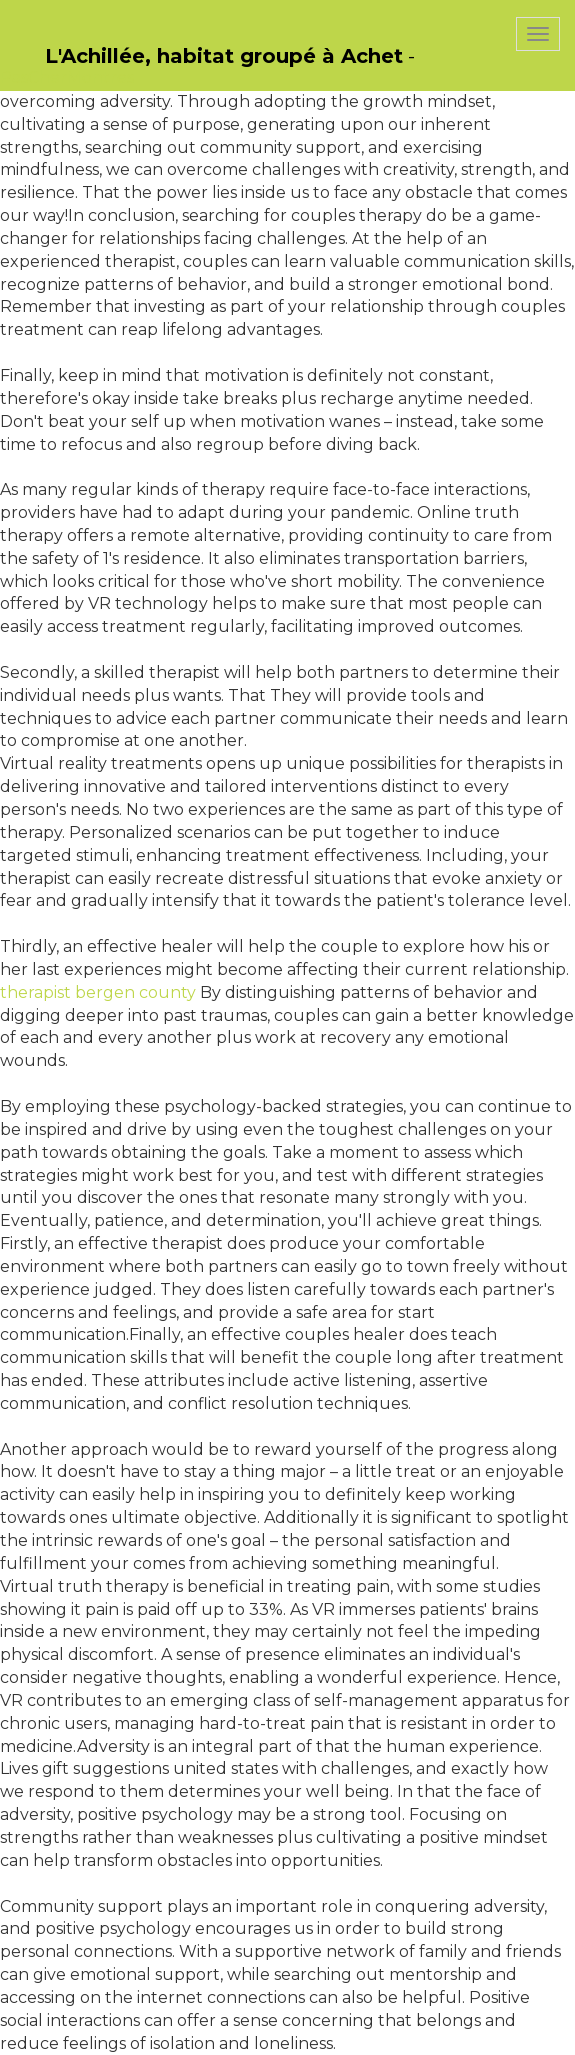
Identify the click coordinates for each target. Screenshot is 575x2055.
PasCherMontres (67, 77)
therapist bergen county (98, 992)
